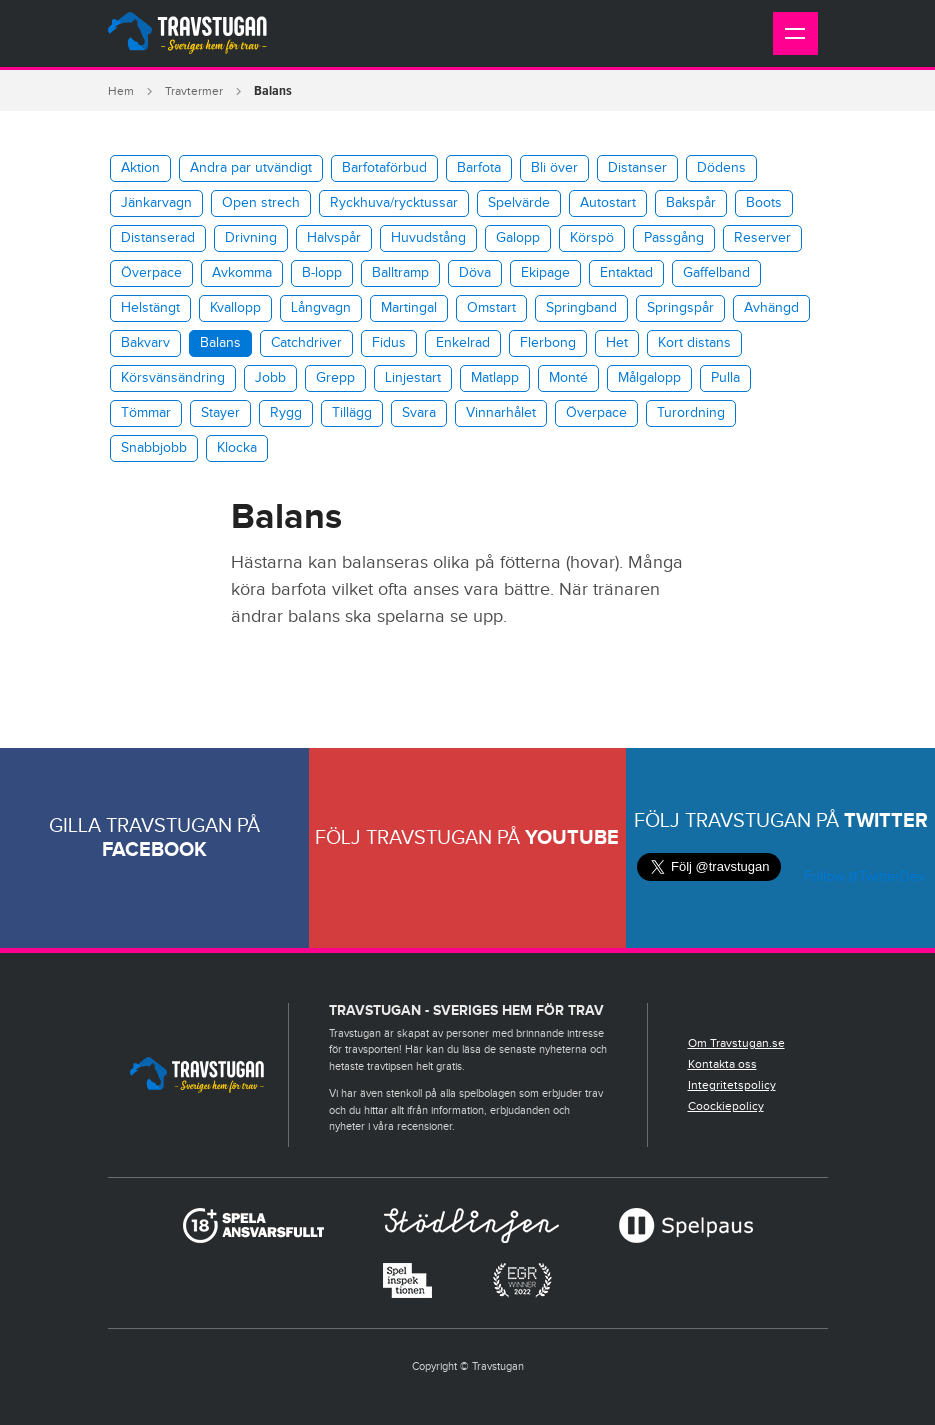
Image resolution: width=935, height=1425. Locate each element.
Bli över (554, 168)
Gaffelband (716, 273)
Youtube (572, 838)
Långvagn (321, 308)
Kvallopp (235, 308)
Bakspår (691, 203)
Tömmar (146, 413)
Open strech (261, 203)
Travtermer (194, 91)
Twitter (886, 821)
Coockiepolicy (726, 1106)
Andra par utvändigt (251, 168)
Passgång (674, 238)
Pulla (725, 378)
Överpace (151, 273)
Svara (419, 413)
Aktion (140, 168)
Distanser (637, 168)
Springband (581, 308)
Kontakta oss (722, 1064)
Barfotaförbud (384, 168)
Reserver (762, 238)
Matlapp (495, 378)
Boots (764, 203)
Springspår (680, 308)
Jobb (270, 378)
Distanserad (158, 238)
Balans (220, 343)
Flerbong (548, 343)
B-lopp (322, 273)
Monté (568, 378)
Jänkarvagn (156, 203)
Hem (121, 91)
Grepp (335, 378)
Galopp (518, 238)
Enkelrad (463, 343)
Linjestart (413, 378)
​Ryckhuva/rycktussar (394, 203)
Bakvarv (145, 343)
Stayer (220, 413)
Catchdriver (306, 343)
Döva (475, 273)
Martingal (409, 308)
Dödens (721, 168)
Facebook (154, 850)
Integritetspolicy (732, 1085)
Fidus (389, 343)
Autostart (608, 203)
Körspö (592, 238)
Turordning (691, 413)
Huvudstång (428, 238)
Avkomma (242, 273)
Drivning (251, 238)
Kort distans (694, 343)
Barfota (479, 168)
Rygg (286, 413)
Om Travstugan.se (736, 1043)
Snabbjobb (154, 448)
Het (617, 343)
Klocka (237, 448)
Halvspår (334, 238)
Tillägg (352, 413)
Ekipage (545, 273)
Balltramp (400, 273)
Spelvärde (519, 203)
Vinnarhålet (501, 413)
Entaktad (626, 273)
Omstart (491, 308)
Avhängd (771, 308)
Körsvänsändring (173, 378)
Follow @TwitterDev (862, 877)
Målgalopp (649, 378)
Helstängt (150, 308)
